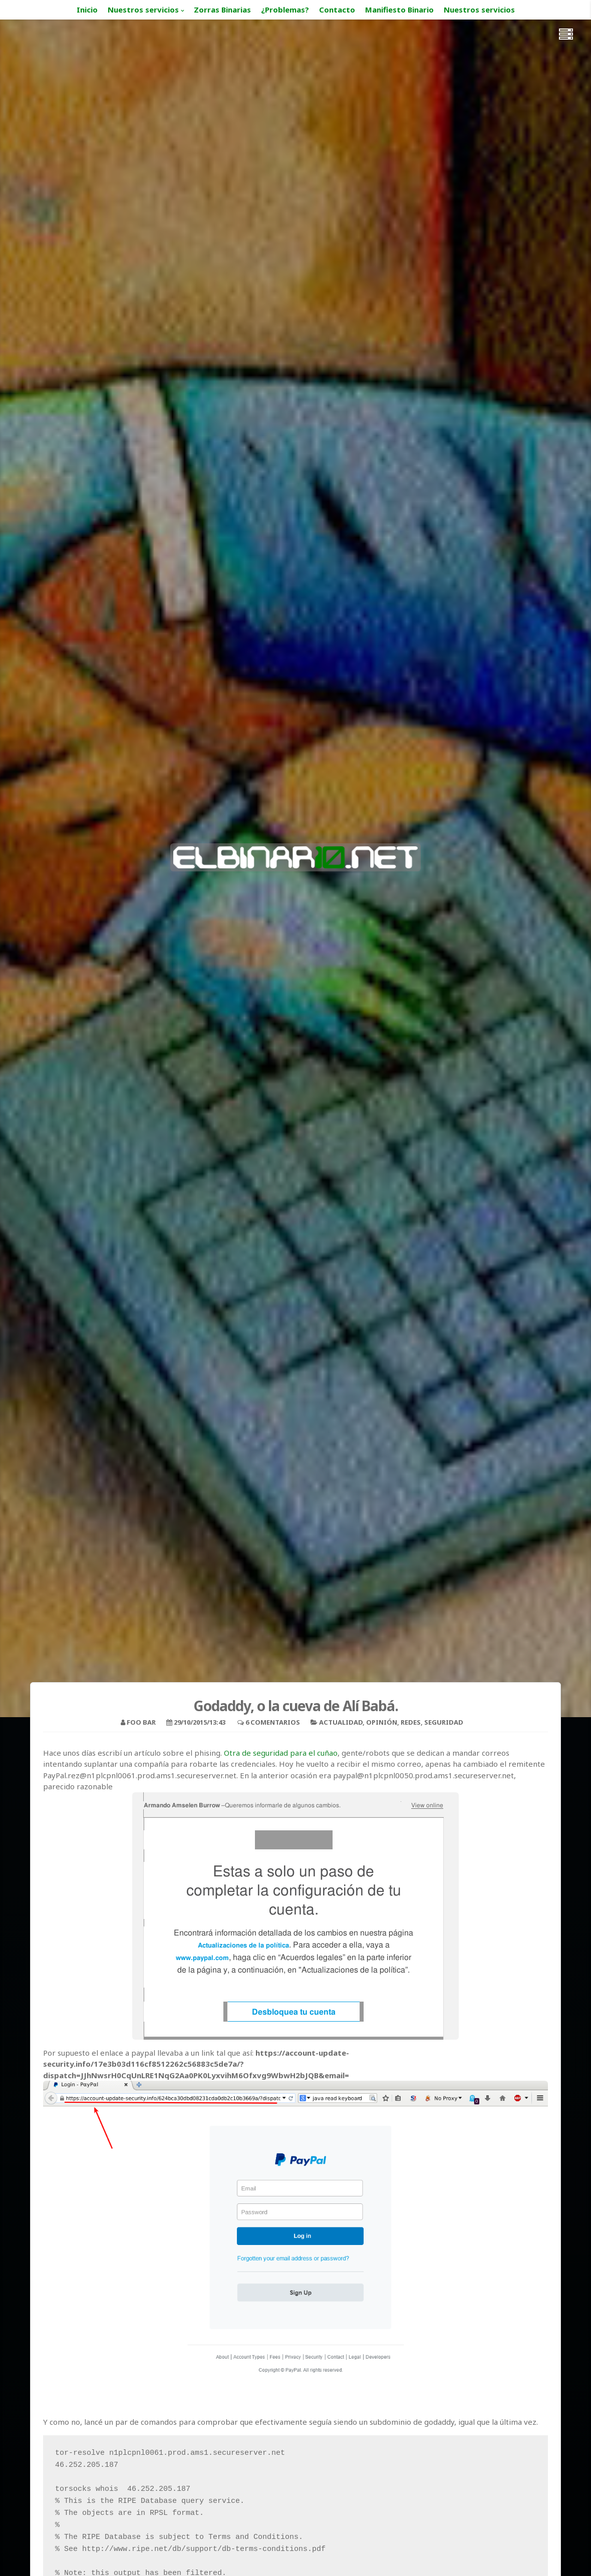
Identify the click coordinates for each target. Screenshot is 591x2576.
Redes (411, 1722)
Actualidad (341, 1722)
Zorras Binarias (222, 10)
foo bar (141, 1722)
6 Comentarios (272, 1722)
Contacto (337, 10)
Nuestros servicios (143, 10)
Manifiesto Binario (399, 10)
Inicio (87, 10)
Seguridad (443, 1722)
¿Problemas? (285, 10)
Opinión (381, 1722)
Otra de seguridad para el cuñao (281, 1753)
